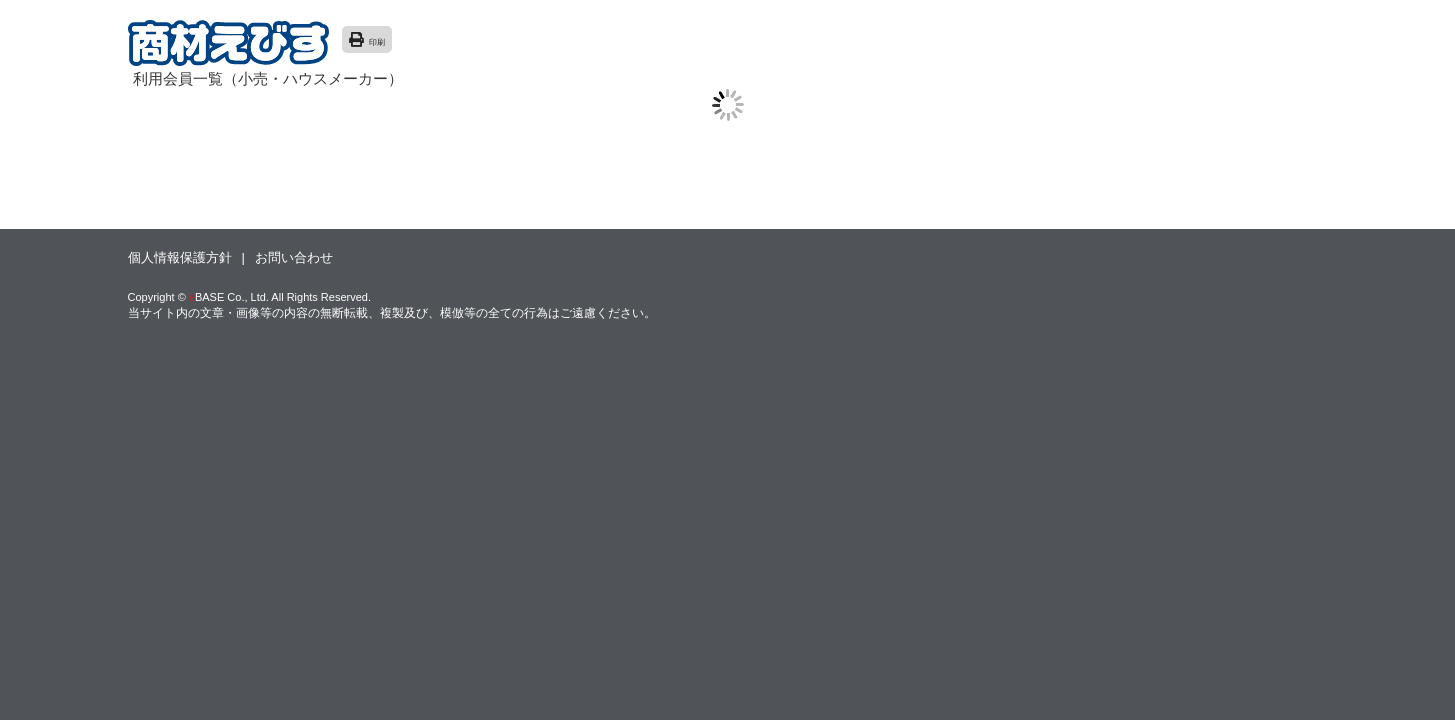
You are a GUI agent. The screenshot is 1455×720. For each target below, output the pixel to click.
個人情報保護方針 (180, 257)
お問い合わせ (294, 257)
